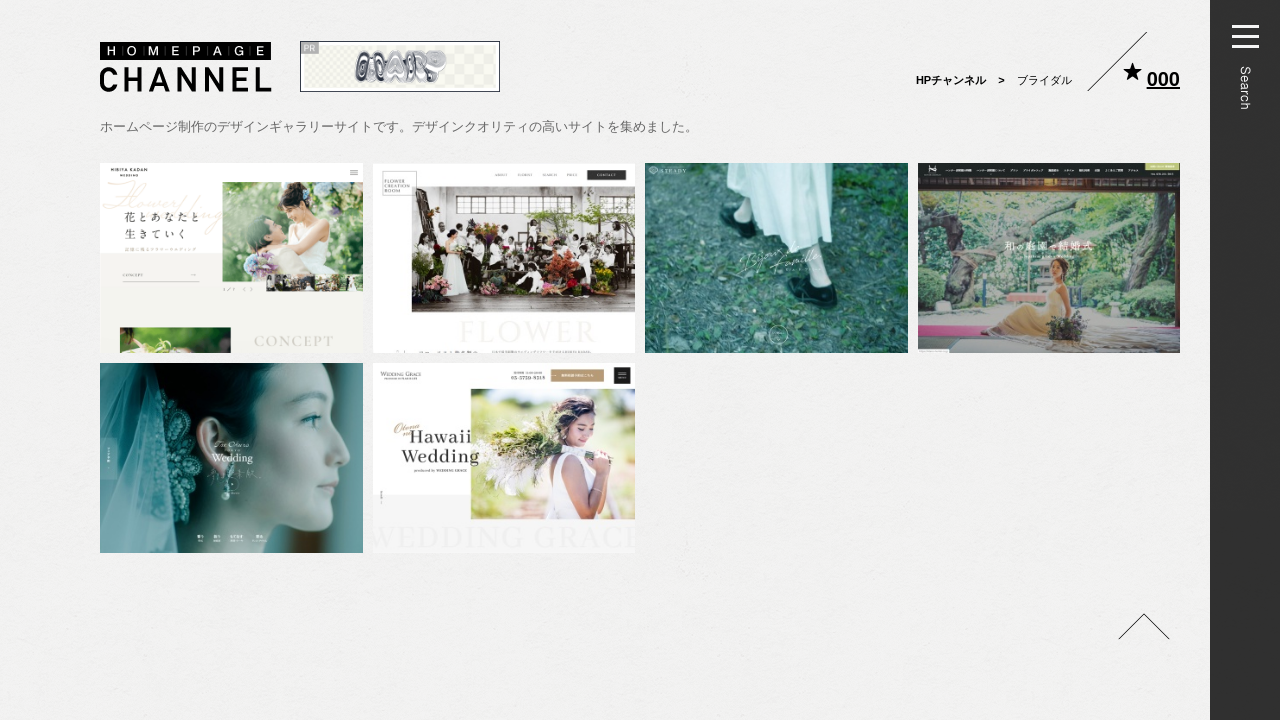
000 (1163, 79)
